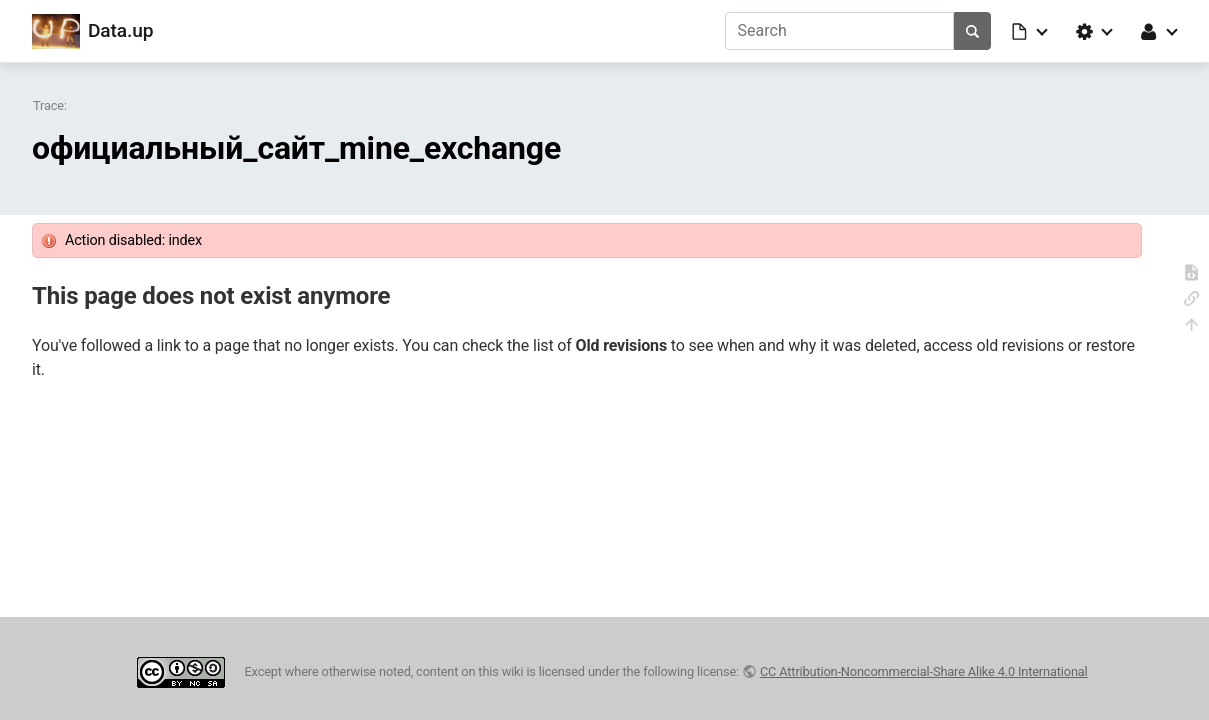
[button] (1031, 31)
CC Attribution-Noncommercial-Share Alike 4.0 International (924, 671)
